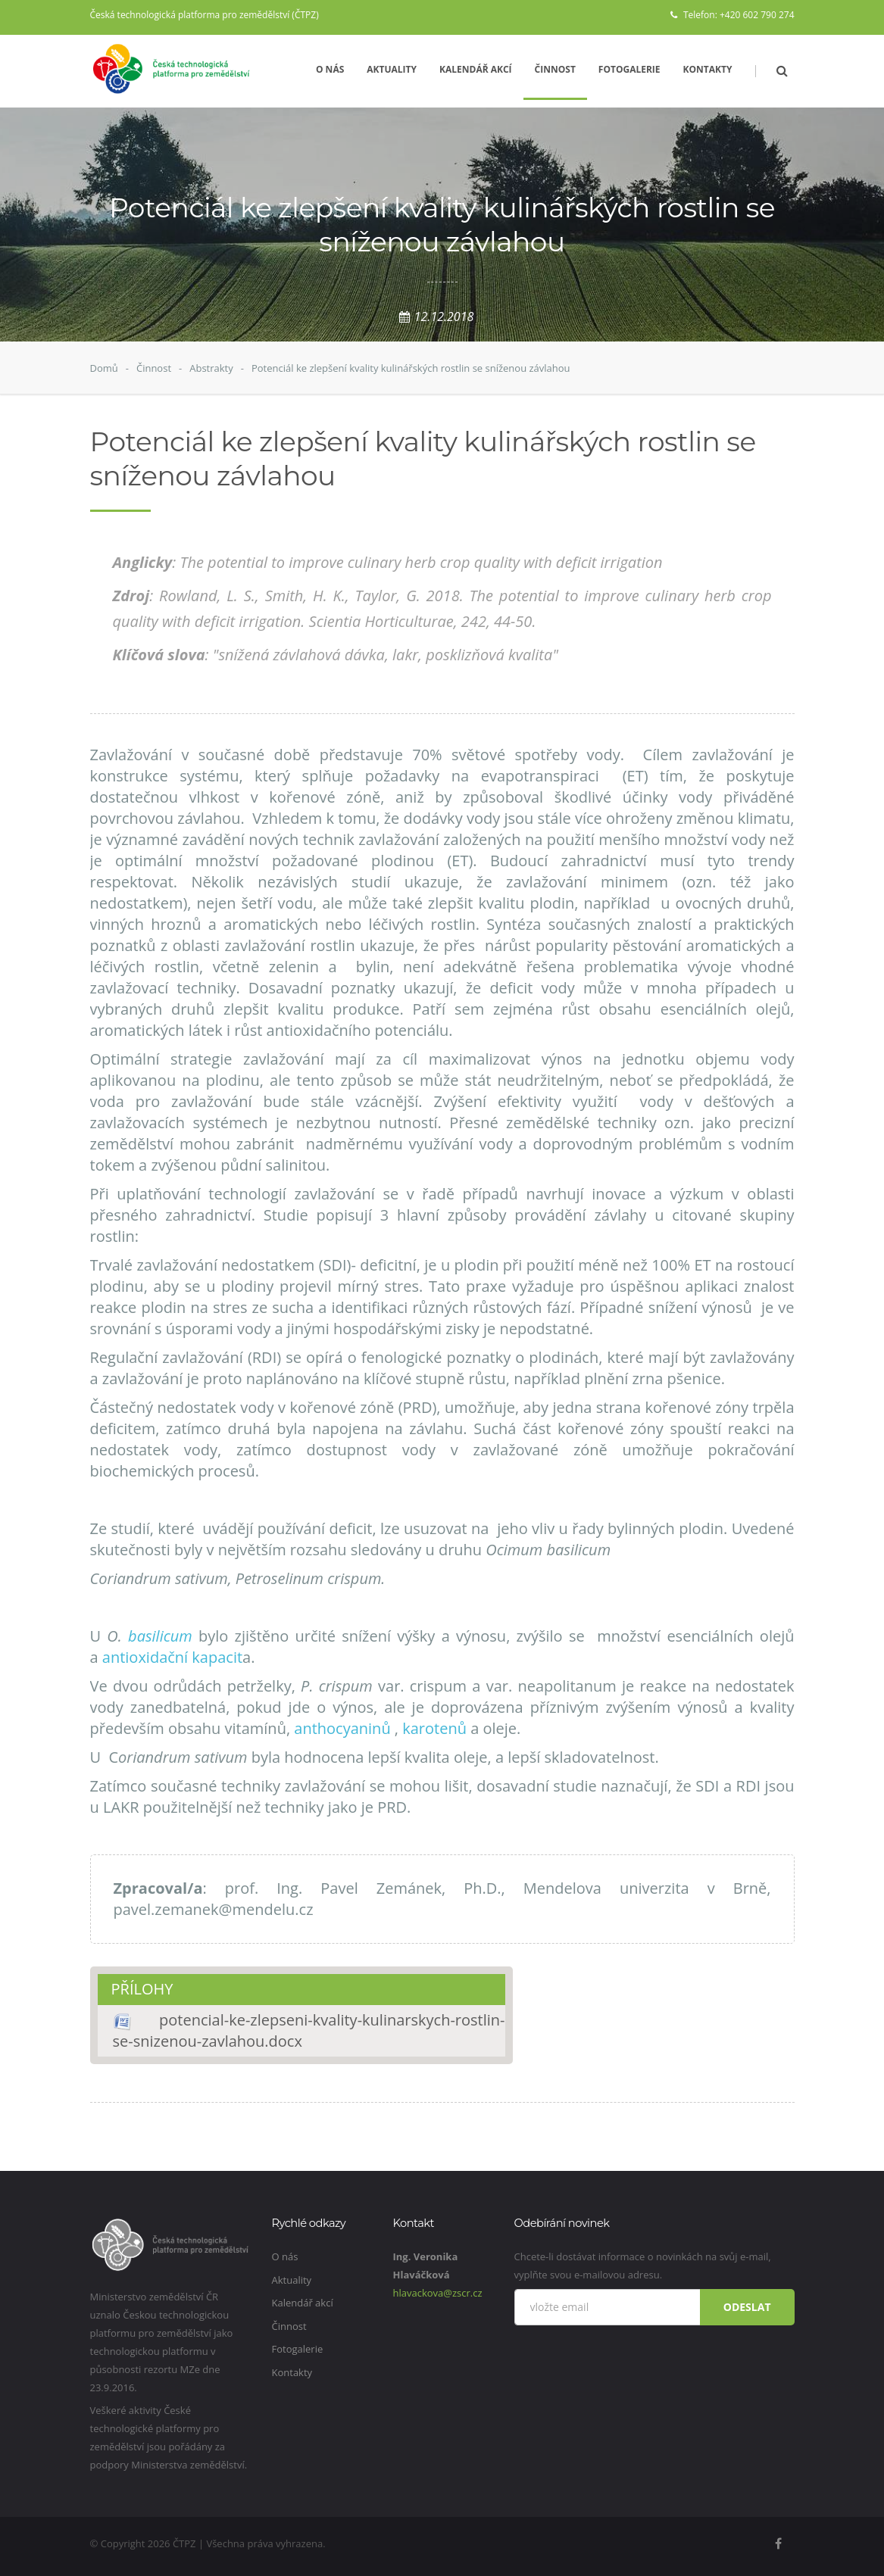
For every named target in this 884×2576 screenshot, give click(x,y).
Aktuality (392, 69)
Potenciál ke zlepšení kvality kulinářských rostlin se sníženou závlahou (410, 368)
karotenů (434, 1728)
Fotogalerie (629, 69)
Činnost (555, 69)
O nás (330, 69)
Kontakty (708, 69)
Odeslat (747, 2307)
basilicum (160, 1636)
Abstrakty (211, 368)
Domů (104, 368)
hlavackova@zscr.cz (438, 2293)
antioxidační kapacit (172, 1657)
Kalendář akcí (475, 69)
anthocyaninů (344, 1728)
